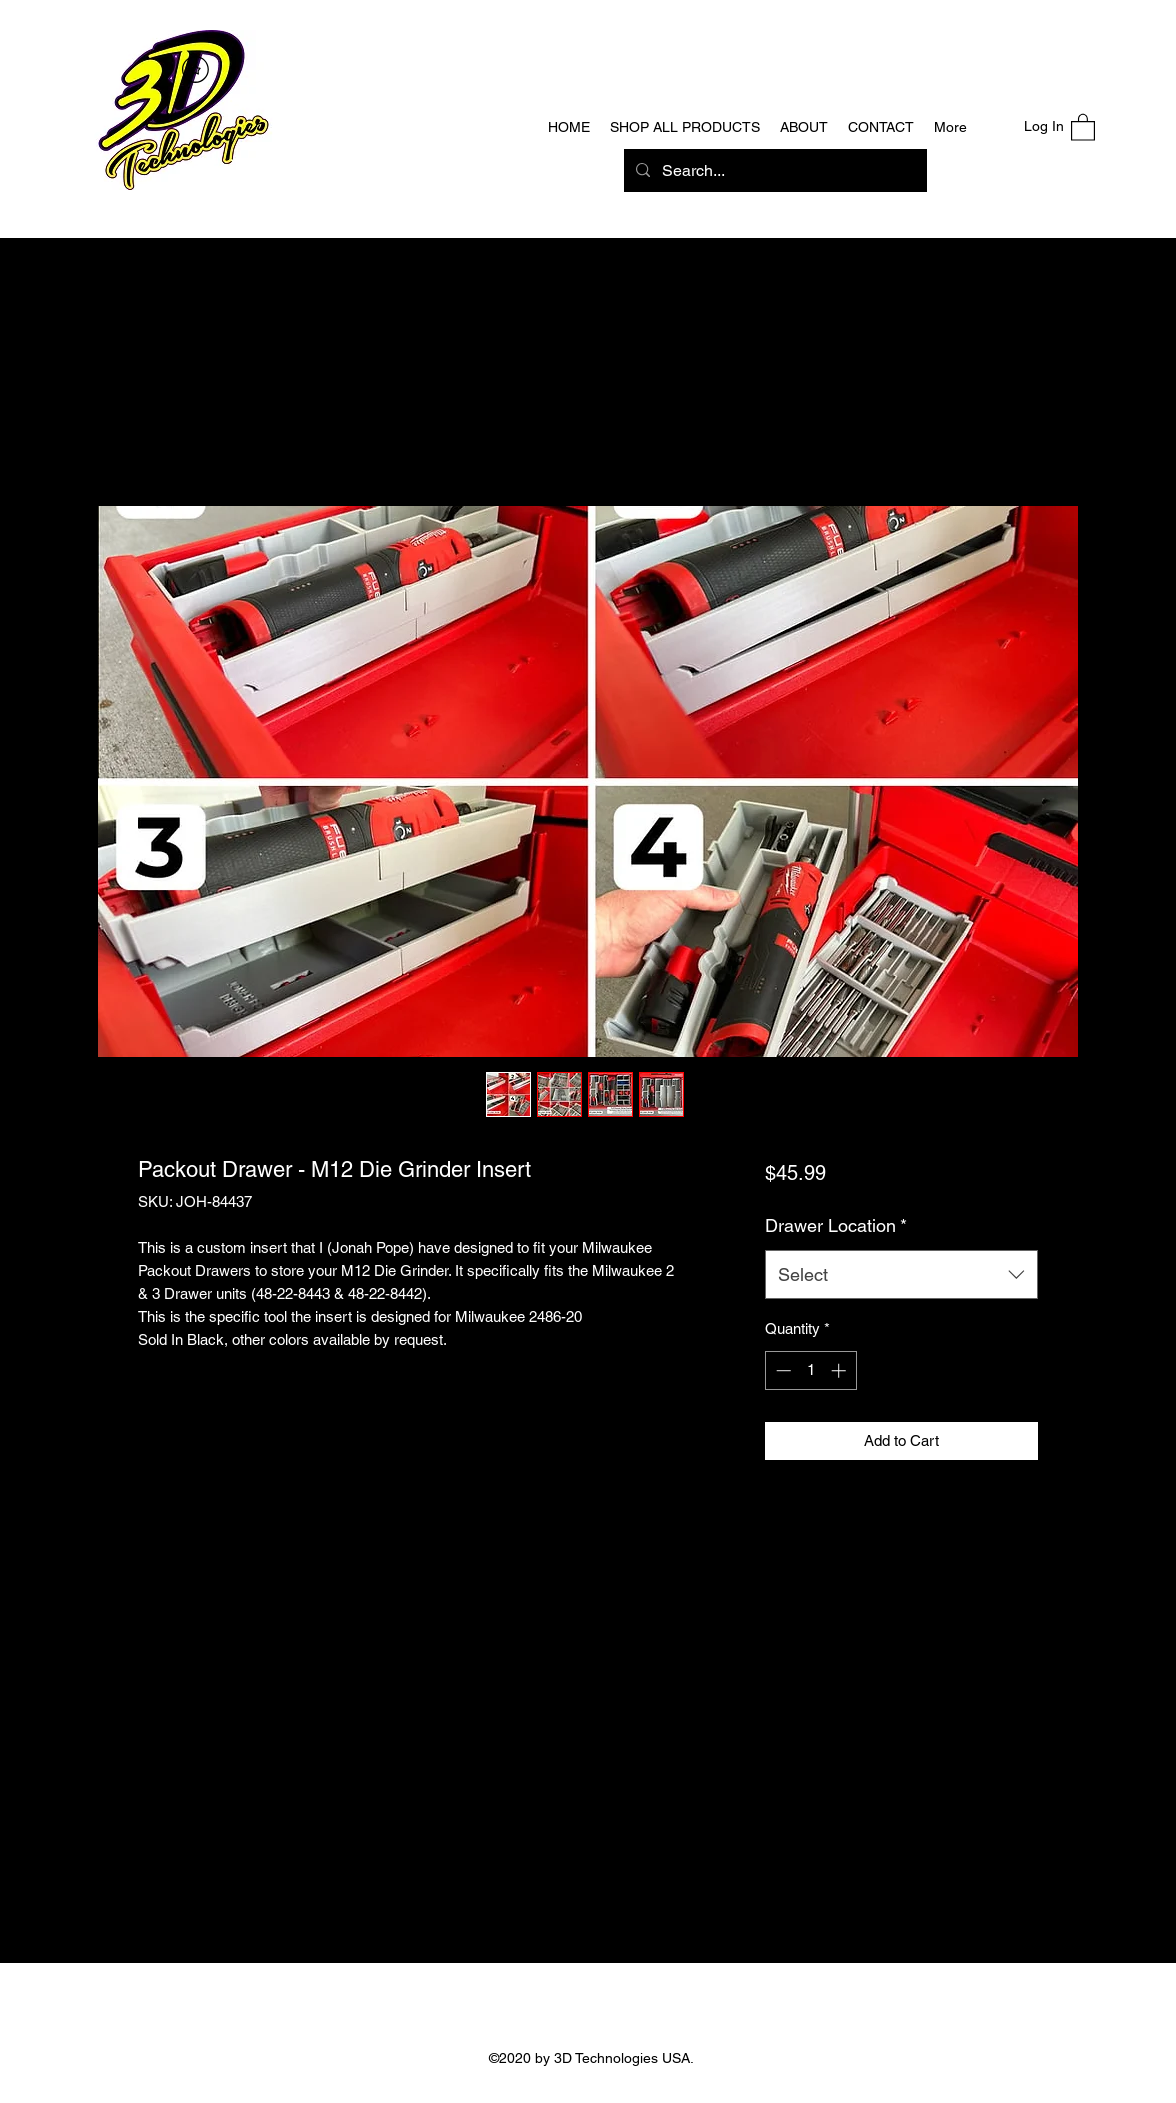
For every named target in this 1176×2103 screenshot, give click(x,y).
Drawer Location (836, 1225)
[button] (1083, 126)
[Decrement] (781, 1370)
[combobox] (901, 1275)
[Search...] (773, 171)
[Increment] (840, 1370)
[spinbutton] (810, 1370)
